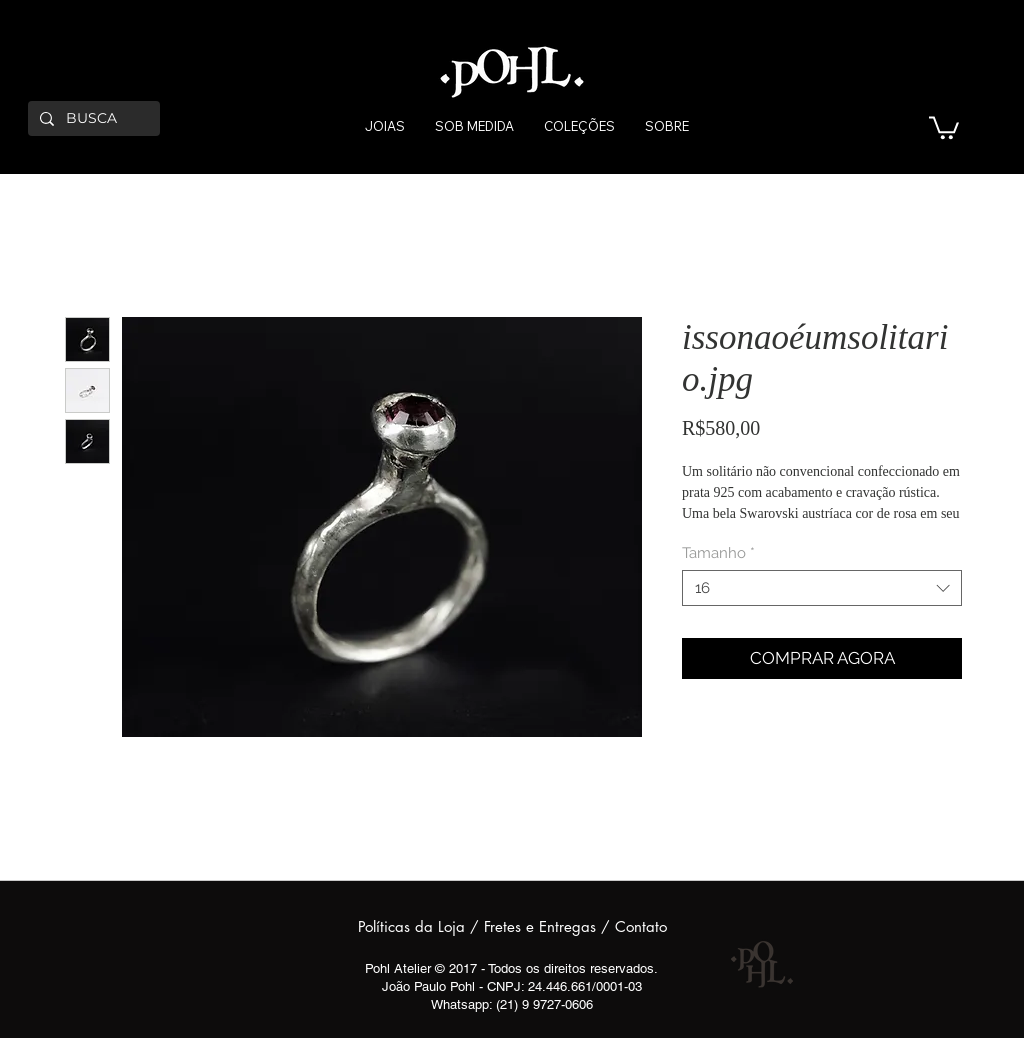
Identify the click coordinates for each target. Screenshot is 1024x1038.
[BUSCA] (92, 119)
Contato (641, 926)
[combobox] (822, 588)
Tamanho (718, 553)
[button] (944, 126)
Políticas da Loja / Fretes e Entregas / (486, 926)
